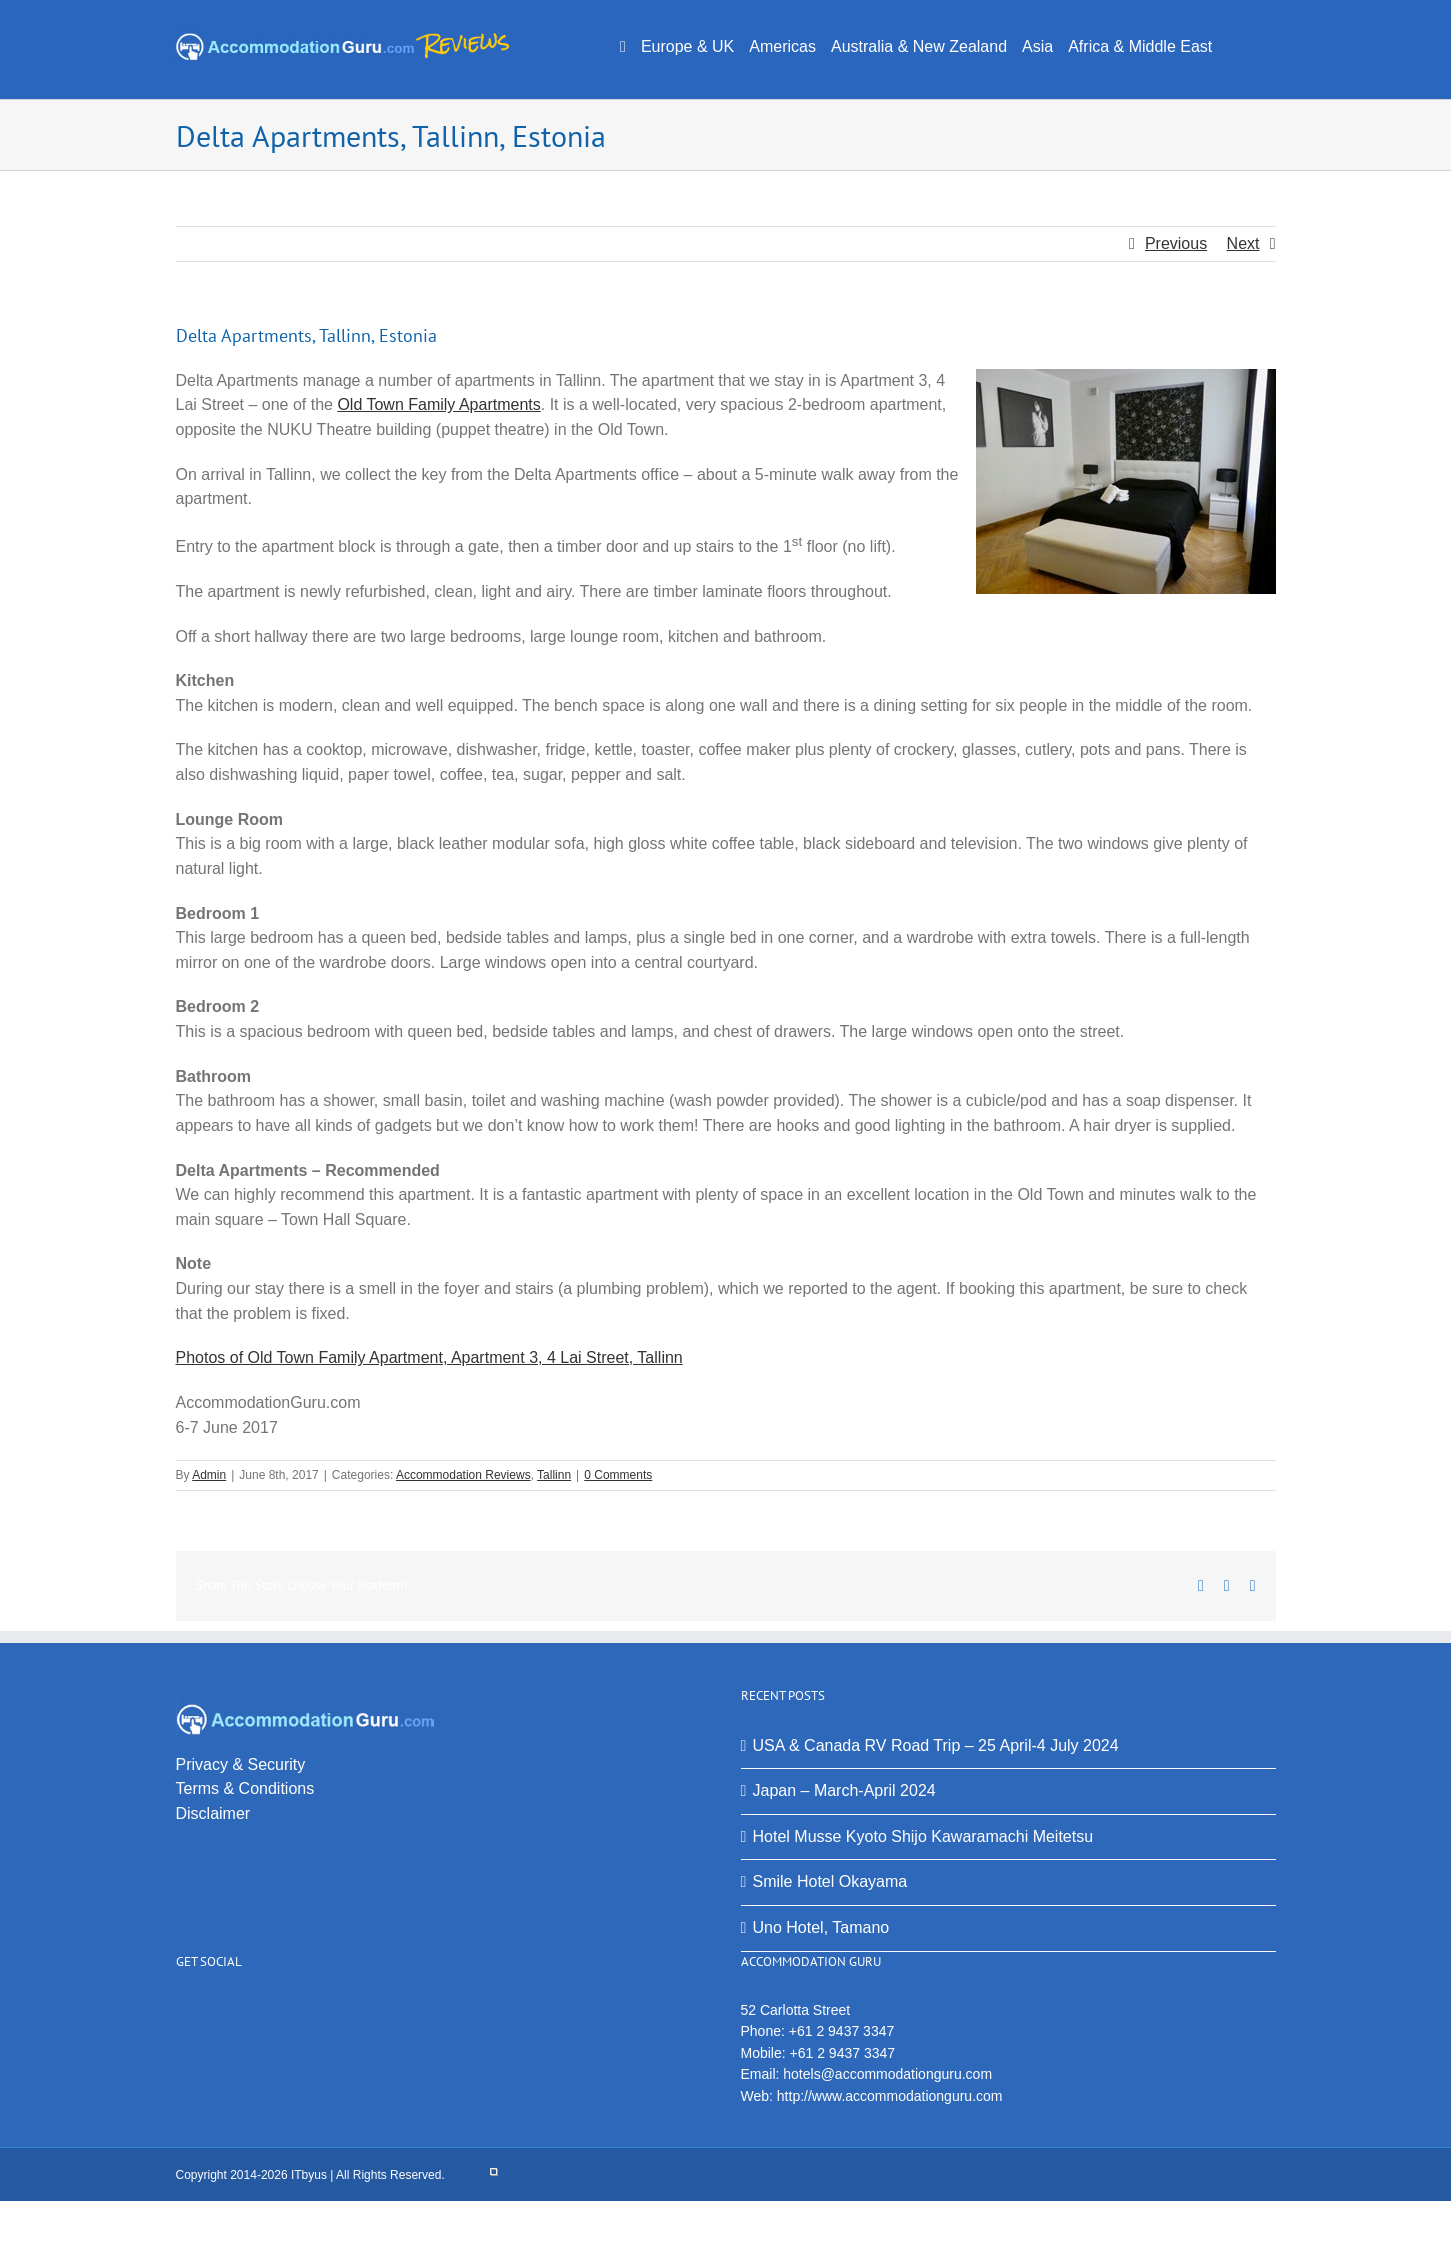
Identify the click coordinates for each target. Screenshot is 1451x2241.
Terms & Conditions (245, 1788)
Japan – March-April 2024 (844, 1790)
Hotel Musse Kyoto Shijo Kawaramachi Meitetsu (923, 1836)
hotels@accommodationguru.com (887, 2074)
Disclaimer (213, 1813)
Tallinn (554, 1475)
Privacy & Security (241, 1764)
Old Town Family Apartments (438, 404)
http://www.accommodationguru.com (890, 2096)
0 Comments (618, 1475)
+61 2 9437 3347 (842, 2031)
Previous (1176, 243)
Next (1243, 243)
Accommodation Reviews (463, 1475)
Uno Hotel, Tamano (821, 1927)
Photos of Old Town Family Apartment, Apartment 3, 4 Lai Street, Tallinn (429, 1357)
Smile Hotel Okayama (830, 1881)
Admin (209, 1475)
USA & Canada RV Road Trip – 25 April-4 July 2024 (936, 1745)
